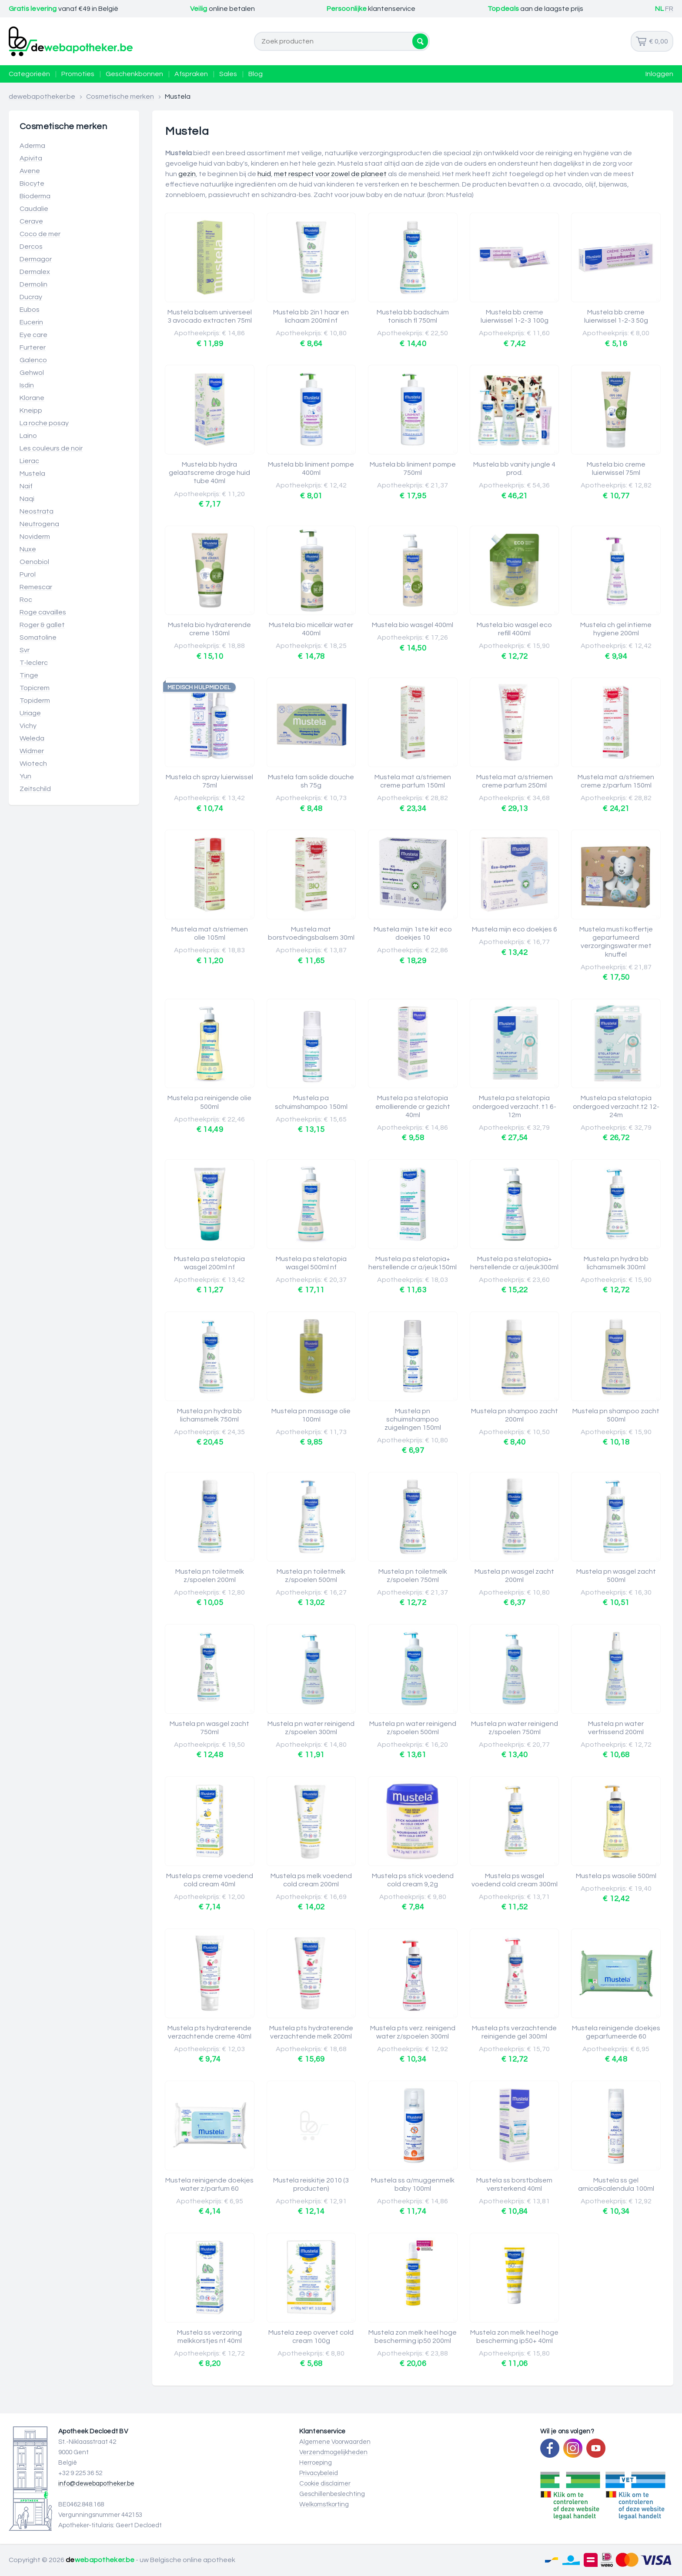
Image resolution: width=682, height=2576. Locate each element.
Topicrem (35, 687)
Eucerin (31, 322)
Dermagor (36, 259)
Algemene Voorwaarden (335, 2442)
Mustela (32, 473)
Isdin (27, 385)
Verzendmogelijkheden (333, 2452)
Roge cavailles (43, 612)
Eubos (30, 309)
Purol (28, 574)
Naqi (27, 498)
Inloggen (659, 73)
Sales (228, 73)
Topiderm (35, 700)
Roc (26, 599)
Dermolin (33, 284)
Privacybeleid (318, 2473)
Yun (25, 776)
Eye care (33, 334)
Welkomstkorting (324, 2504)
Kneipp (31, 410)
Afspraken (191, 73)
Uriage (30, 713)
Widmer (32, 750)
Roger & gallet (42, 624)
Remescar (36, 587)
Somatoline (38, 637)
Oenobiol (34, 561)
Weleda (32, 738)
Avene (30, 170)
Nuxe (28, 549)
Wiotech (33, 763)
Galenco (33, 360)
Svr (25, 650)
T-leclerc (34, 662)
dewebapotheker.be (42, 96)
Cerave (31, 221)
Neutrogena (39, 524)
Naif (26, 486)
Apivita (31, 158)
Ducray (31, 297)
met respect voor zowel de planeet (330, 173)
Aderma (32, 145)
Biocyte (32, 183)
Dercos (31, 246)
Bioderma (35, 196)
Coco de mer (40, 233)
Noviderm (35, 536)
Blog (255, 73)
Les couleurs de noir (51, 448)
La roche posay (44, 423)
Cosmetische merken (120, 96)
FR (669, 8)
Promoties (77, 73)
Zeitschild (35, 788)
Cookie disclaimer (325, 2483)
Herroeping (315, 2462)
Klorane (32, 397)
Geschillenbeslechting (332, 2494)
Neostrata (36, 511)
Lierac (29, 460)
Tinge (29, 675)
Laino (28, 435)
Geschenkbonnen (134, 73)
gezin (187, 173)
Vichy (28, 725)
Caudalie (34, 208)
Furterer (33, 347)
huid (264, 173)
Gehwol (32, 372)
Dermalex (35, 271)
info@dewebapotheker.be (96, 2483)
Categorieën (29, 73)
